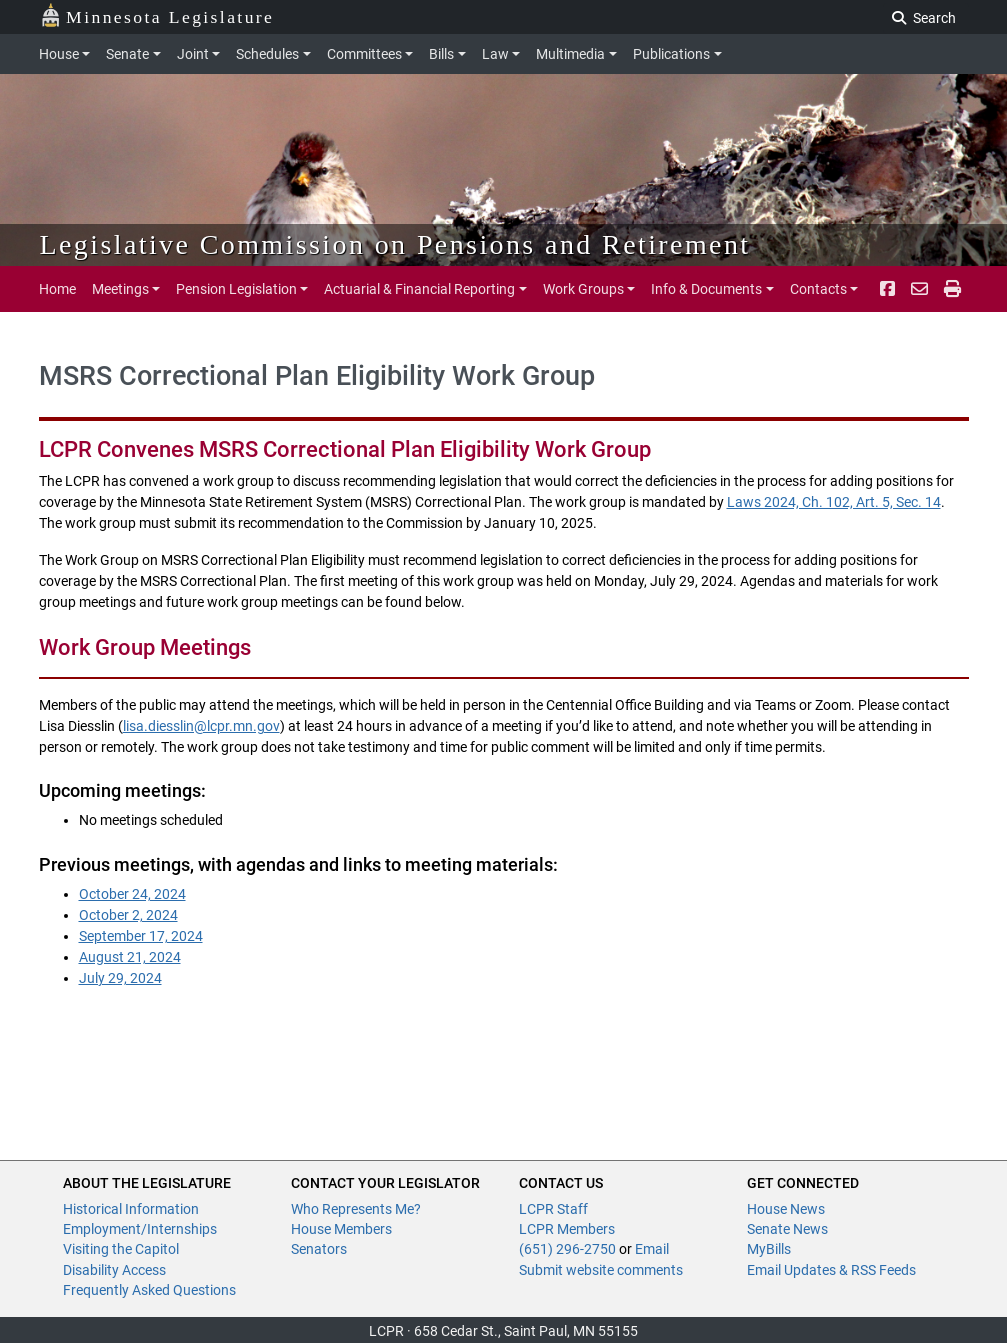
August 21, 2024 (130, 957)
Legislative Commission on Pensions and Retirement (395, 244)
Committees (364, 54)
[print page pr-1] (952, 289)
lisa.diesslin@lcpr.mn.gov (201, 726)
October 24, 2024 (132, 894)
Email (652, 1249)
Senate (127, 54)
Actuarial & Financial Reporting (419, 289)
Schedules (267, 54)
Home (57, 289)
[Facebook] (887, 289)
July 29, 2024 (120, 978)
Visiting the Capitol (121, 1249)
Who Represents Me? (356, 1209)
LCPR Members (567, 1229)
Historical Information (131, 1209)
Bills (441, 54)
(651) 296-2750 (567, 1249)
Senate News (787, 1229)
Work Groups (583, 289)
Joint (193, 54)
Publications (671, 54)
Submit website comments (601, 1270)
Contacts (818, 289)
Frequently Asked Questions (149, 1290)
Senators (319, 1249)
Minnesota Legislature (157, 15)
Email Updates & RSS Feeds (831, 1270)
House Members (341, 1229)
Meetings (120, 289)
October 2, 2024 (128, 915)
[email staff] (919, 289)
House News (786, 1209)
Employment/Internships (140, 1229)
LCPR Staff (553, 1209)
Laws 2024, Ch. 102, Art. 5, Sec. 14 (834, 502)
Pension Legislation (236, 289)
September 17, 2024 (141, 936)
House (59, 54)
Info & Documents (706, 289)
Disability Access (114, 1270)
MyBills (769, 1249)
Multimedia (570, 54)
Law (495, 54)
